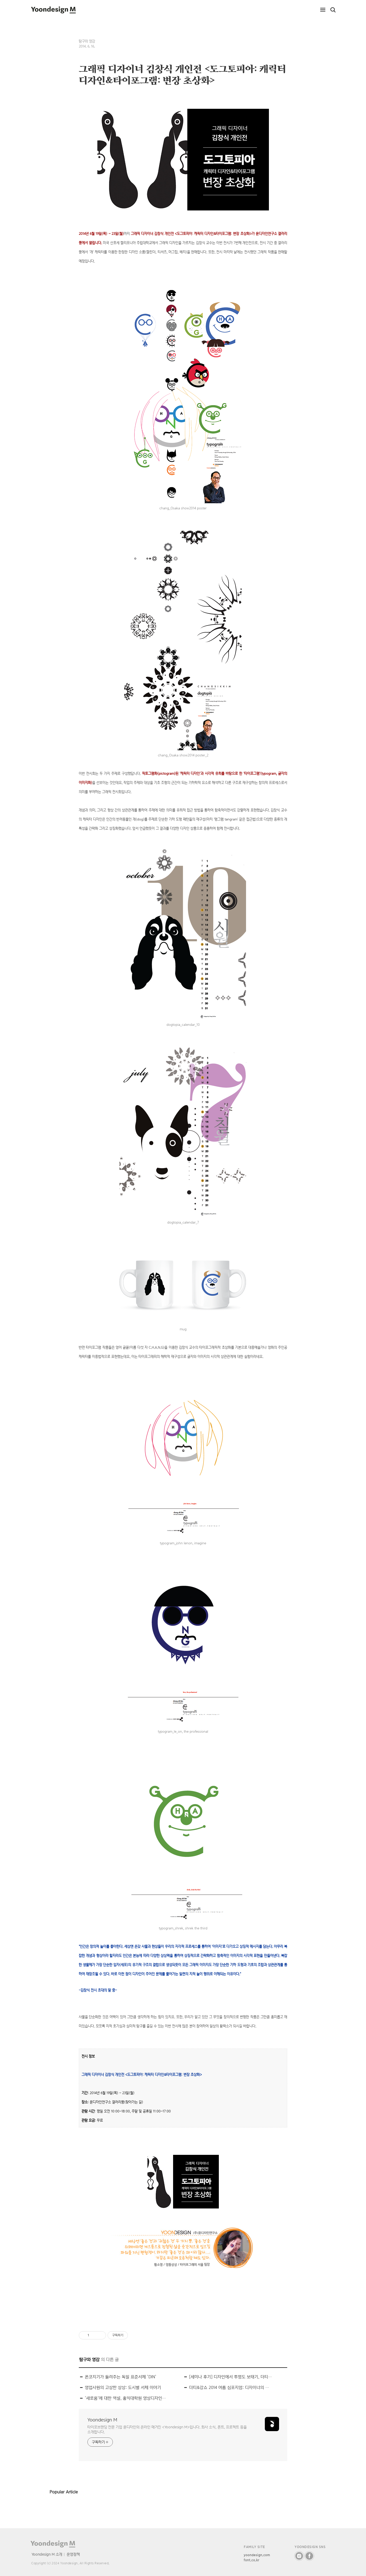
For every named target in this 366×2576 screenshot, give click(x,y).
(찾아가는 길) (133, 2102)
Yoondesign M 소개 (47, 2554)
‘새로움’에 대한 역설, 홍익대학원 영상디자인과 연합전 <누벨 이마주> (126, 2398)
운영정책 (73, 2554)
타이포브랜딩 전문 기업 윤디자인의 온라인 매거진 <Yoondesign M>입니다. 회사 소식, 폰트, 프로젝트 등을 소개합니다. (167, 2429)
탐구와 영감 (87, 41)
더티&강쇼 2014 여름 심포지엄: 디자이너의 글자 (230, 2387)
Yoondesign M (102, 2419)
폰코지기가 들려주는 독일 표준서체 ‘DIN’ (120, 2376)
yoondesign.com (257, 2555)
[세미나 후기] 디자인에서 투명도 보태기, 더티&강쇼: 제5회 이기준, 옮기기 (230, 2376)
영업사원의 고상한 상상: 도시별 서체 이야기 (123, 2387)
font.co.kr (251, 2560)
